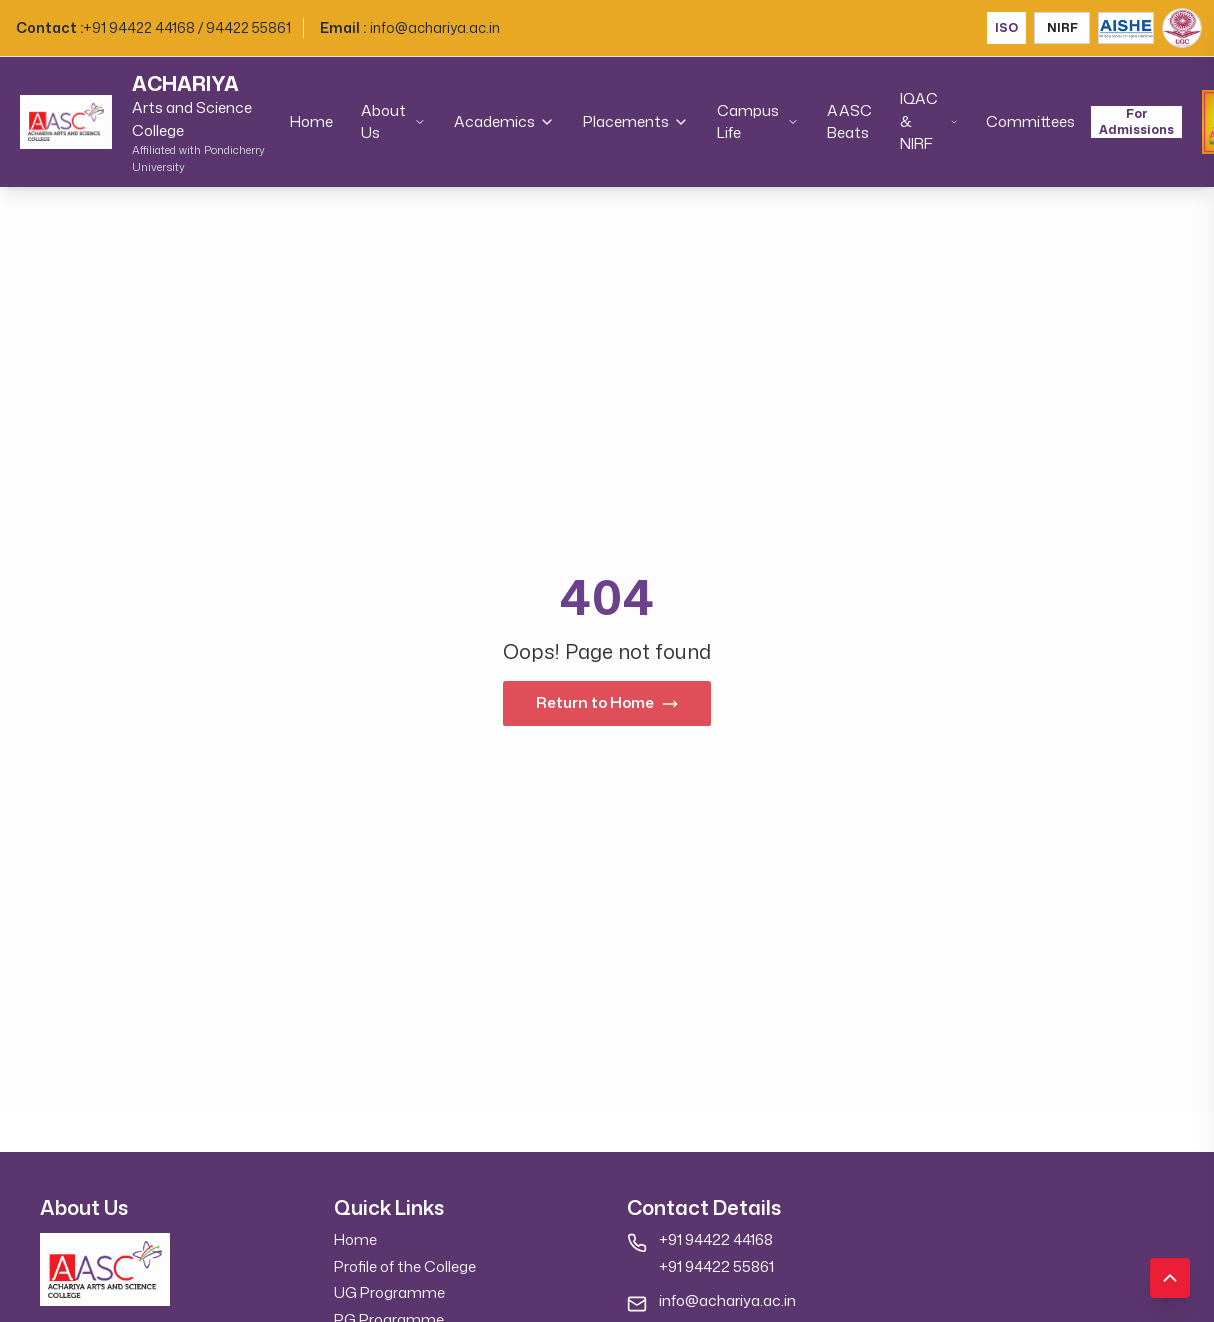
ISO (1006, 28)
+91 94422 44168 (716, 1239)
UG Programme (389, 1292)
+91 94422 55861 (716, 1266)
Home (311, 121)
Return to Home (607, 702)
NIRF (1062, 28)
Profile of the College (405, 1266)
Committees (1030, 121)
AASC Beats (849, 122)
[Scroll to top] (1170, 1278)
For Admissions (1136, 122)
